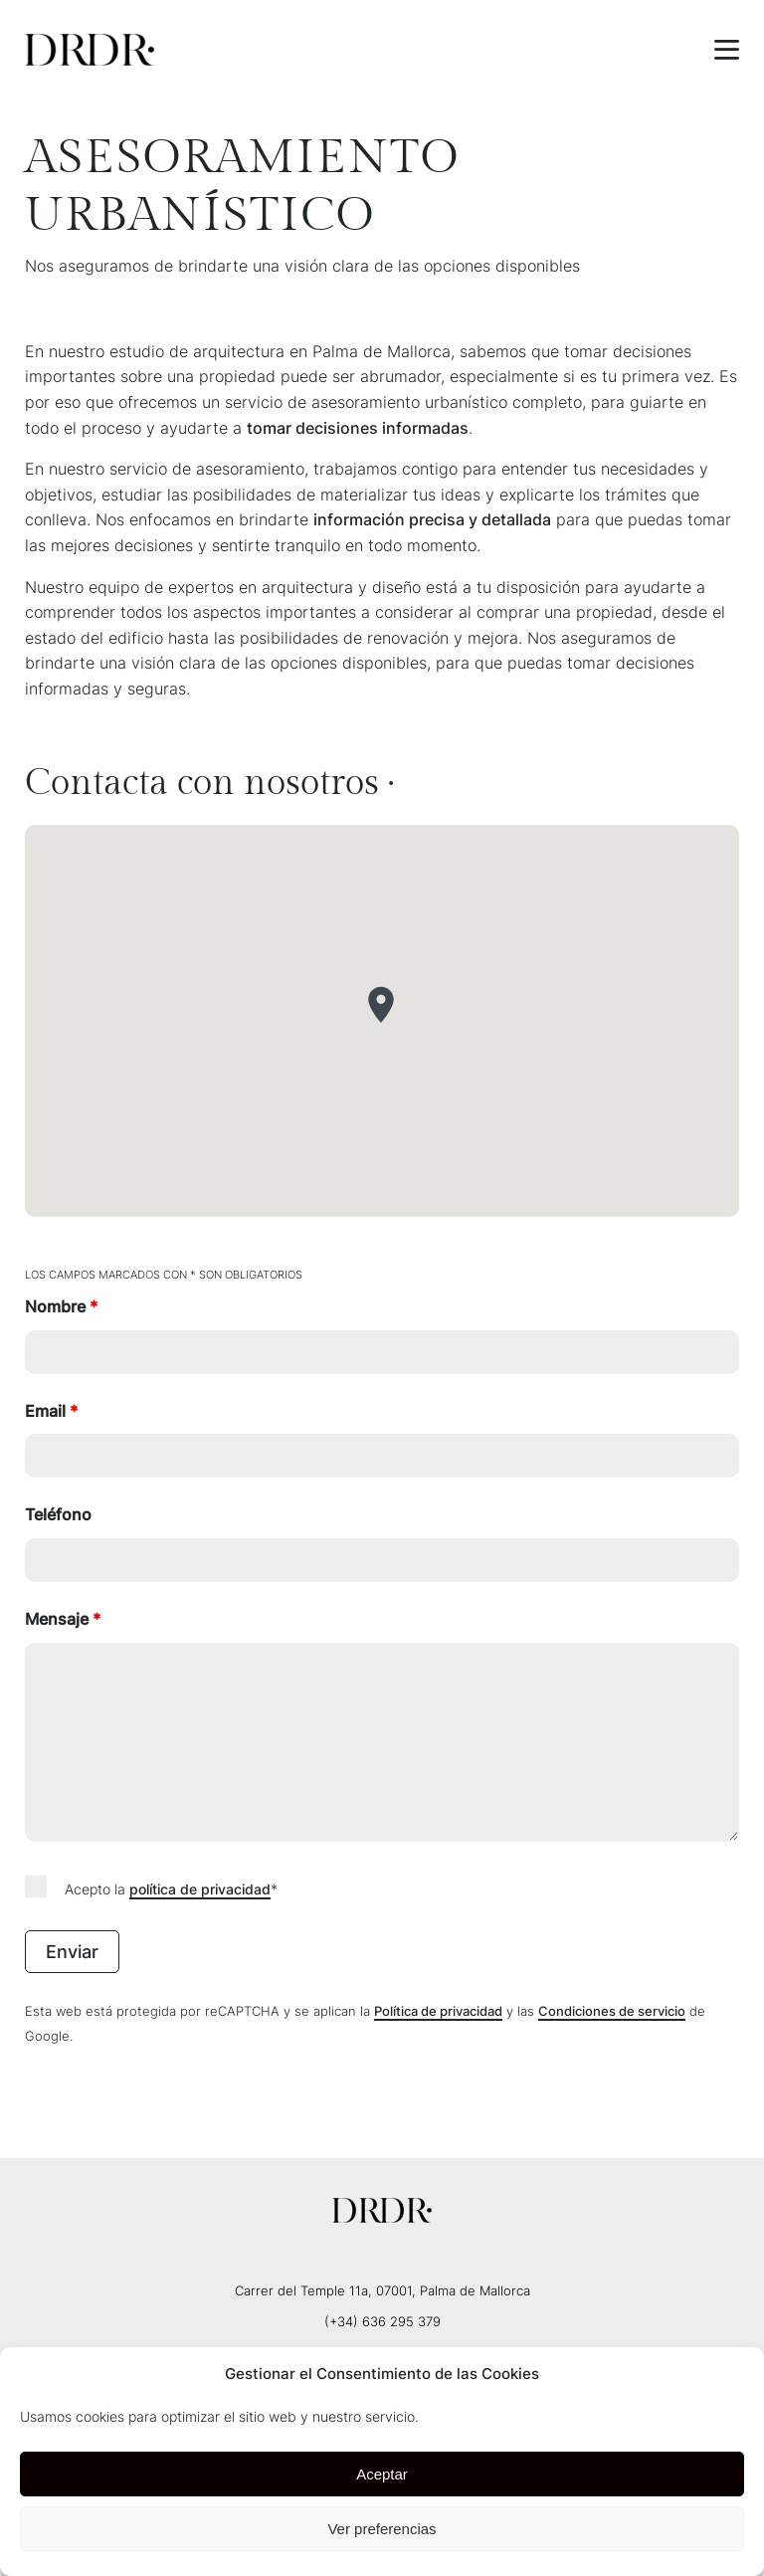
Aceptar (382, 2474)
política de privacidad (200, 1889)
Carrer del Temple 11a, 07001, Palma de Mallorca (382, 2290)
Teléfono (58, 1514)
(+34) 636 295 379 (382, 2321)
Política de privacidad (438, 2011)
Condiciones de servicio (611, 2011)
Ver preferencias (381, 2528)
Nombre (61, 1306)
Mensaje (62, 1619)
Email (51, 1411)
